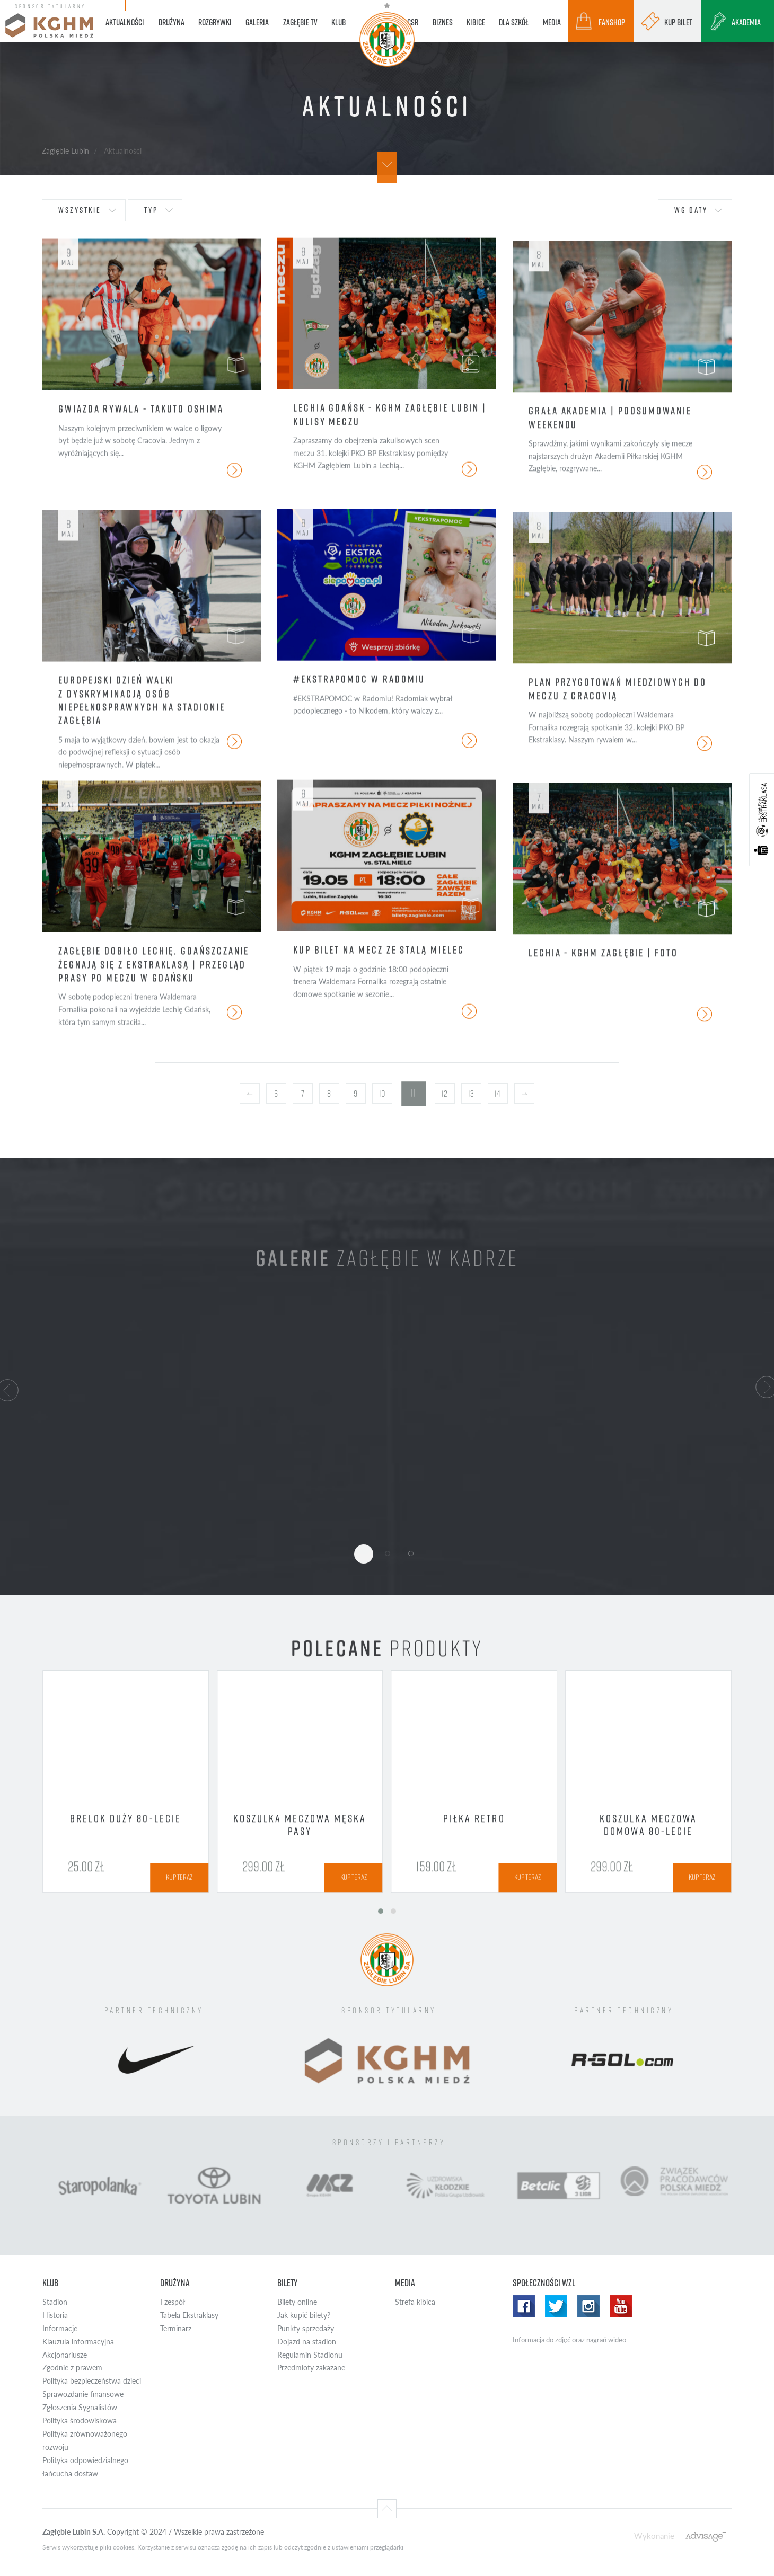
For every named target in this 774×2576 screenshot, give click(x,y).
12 (444, 1093)
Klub (50, 2282)
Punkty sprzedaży (305, 2328)
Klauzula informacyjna (78, 2342)
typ (151, 210)
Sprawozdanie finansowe (83, 2394)
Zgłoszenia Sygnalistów (79, 2407)
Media (405, 2282)
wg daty (691, 210)
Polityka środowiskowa (79, 2420)
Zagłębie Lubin (65, 150)
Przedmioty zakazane (311, 2367)
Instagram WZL (588, 2306)
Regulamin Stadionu (309, 2355)
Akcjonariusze (64, 2355)
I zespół (172, 2302)
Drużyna (175, 2282)
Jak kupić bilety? (303, 2315)
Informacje (59, 2328)
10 (382, 1093)
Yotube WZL (621, 2306)
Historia (55, 2315)
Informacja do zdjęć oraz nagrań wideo (569, 2339)
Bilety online (297, 2302)
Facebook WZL (524, 2306)
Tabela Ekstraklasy (189, 2315)
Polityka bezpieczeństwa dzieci (91, 2381)
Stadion (54, 2302)
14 (497, 1093)
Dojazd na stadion (306, 2342)
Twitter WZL (556, 2306)
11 (413, 1093)
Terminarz (175, 2328)
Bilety (287, 2282)
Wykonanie (654, 2535)
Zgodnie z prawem (72, 2367)
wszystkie (79, 210)
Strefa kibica (415, 2302)
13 (471, 1093)
